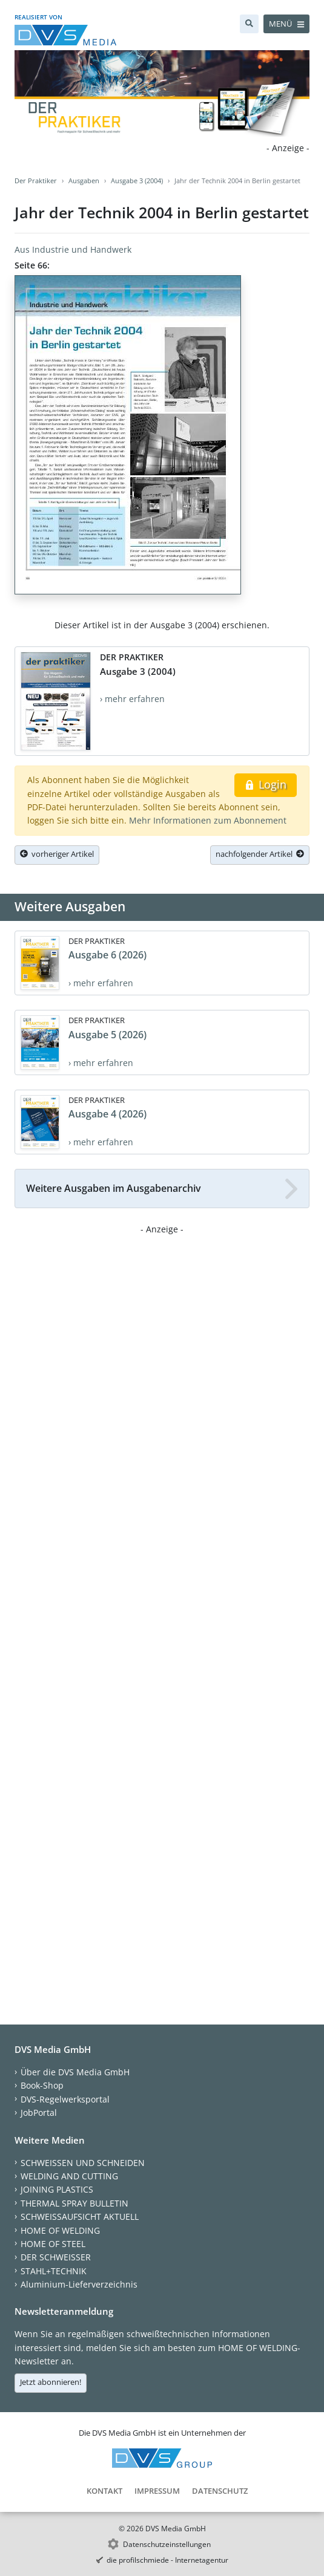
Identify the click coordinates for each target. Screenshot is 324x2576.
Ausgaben (83, 180)
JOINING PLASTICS (57, 2189)
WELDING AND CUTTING (69, 2176)
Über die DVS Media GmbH (75, 2072)
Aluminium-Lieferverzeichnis (79, 2284)
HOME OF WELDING (60, 2230)
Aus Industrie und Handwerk (73, 249)
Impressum (157, 2490)
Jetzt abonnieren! (50, 2381)
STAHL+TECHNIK (54, 2271)
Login (265, 784)
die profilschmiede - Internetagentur (167, 2560)
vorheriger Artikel (57, 853)
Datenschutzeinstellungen (167, 2544)
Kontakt (104, 2490)
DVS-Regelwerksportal (65, 2099)
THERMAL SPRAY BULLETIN (74, 2203)
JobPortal (39, 2112)
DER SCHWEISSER (56, 2257)
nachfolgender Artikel (260, 853)
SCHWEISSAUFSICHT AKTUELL (80, 2216)
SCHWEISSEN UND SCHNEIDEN (83, 2162)
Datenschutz (220, 2490)
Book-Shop (42, 2085)
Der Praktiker (36, 180)
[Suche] (249, 24)
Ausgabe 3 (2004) (137, 180)
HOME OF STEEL (53, 2243)
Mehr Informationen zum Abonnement (207, 820)
